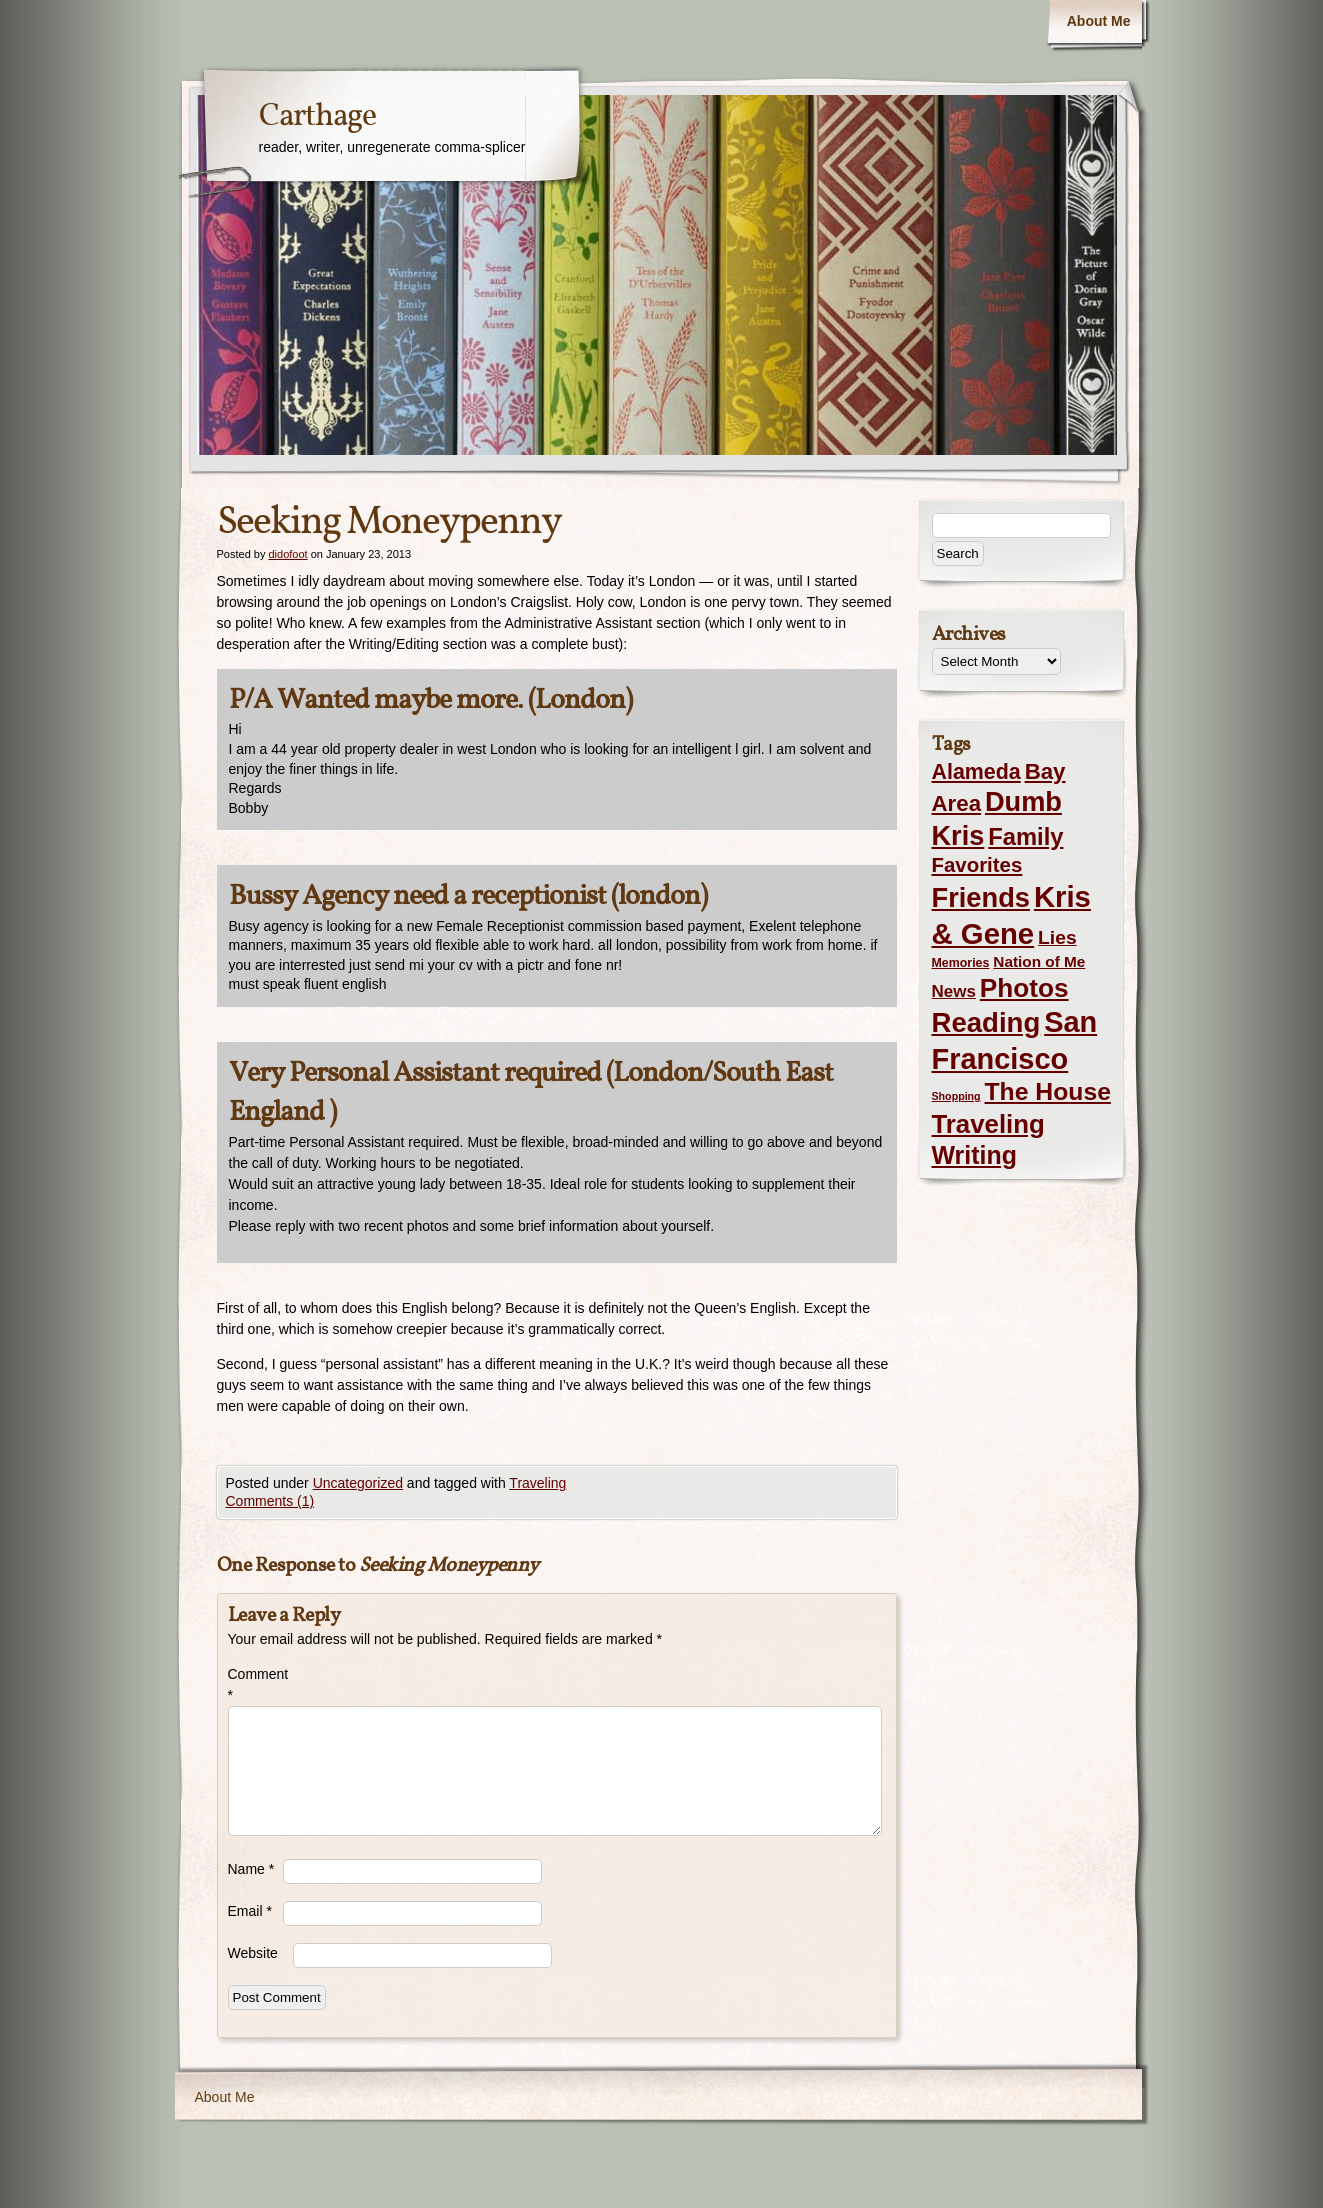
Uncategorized (358, 1483)
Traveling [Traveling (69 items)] (988, 1124)
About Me (1099, 21)
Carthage (317, 117)
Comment (255, 1684)
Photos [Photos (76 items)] (1024, 988)
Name (251, 1869)
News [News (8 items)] (954, 991)
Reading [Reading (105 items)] (986, 1022)
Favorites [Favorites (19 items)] (977, 865)
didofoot (287, 554)
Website (253, 1953)
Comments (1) (270, 1501)
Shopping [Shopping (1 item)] (956, 1096)
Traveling (537, 1483)
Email (250, 1911)
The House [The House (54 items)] (1048, 1091)
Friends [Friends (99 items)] (981, 897)
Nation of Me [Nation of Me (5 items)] (1039, 961)
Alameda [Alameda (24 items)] (976, 772)
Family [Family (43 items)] (1025, 836)
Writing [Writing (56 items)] (974, 1155)
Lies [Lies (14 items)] (1057, 937)
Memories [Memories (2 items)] (961, 963)
